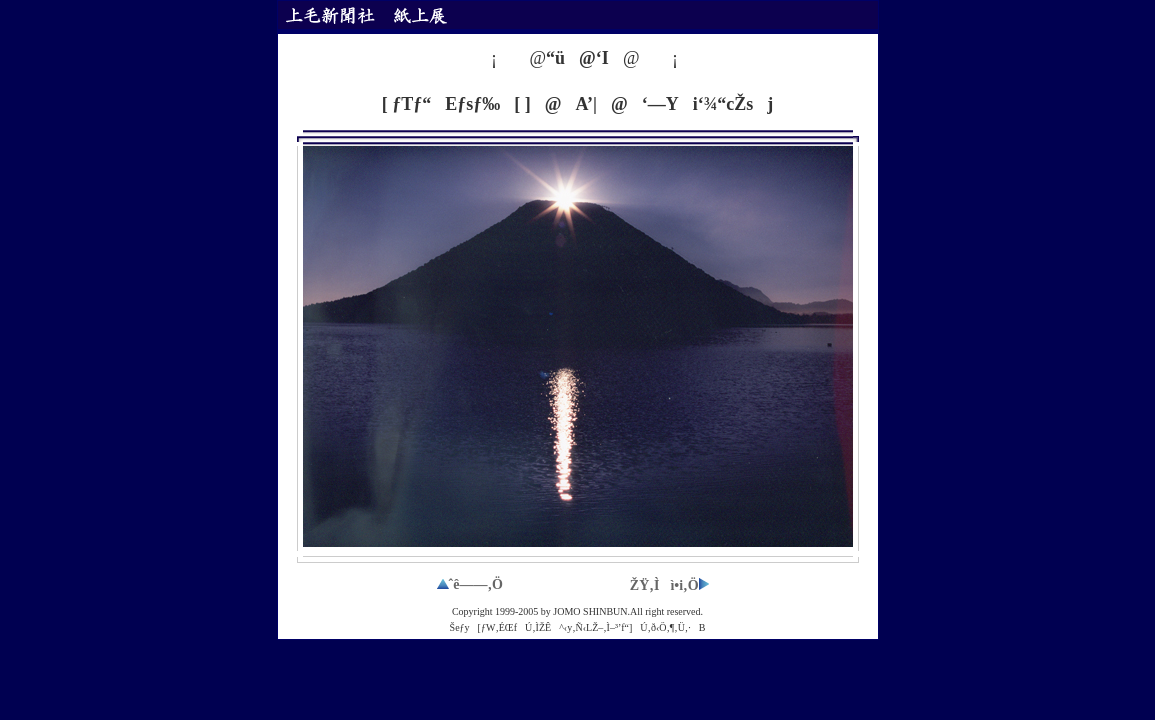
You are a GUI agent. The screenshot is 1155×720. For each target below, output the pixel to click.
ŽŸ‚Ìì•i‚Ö (669, 585)
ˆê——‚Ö (470, 584)
